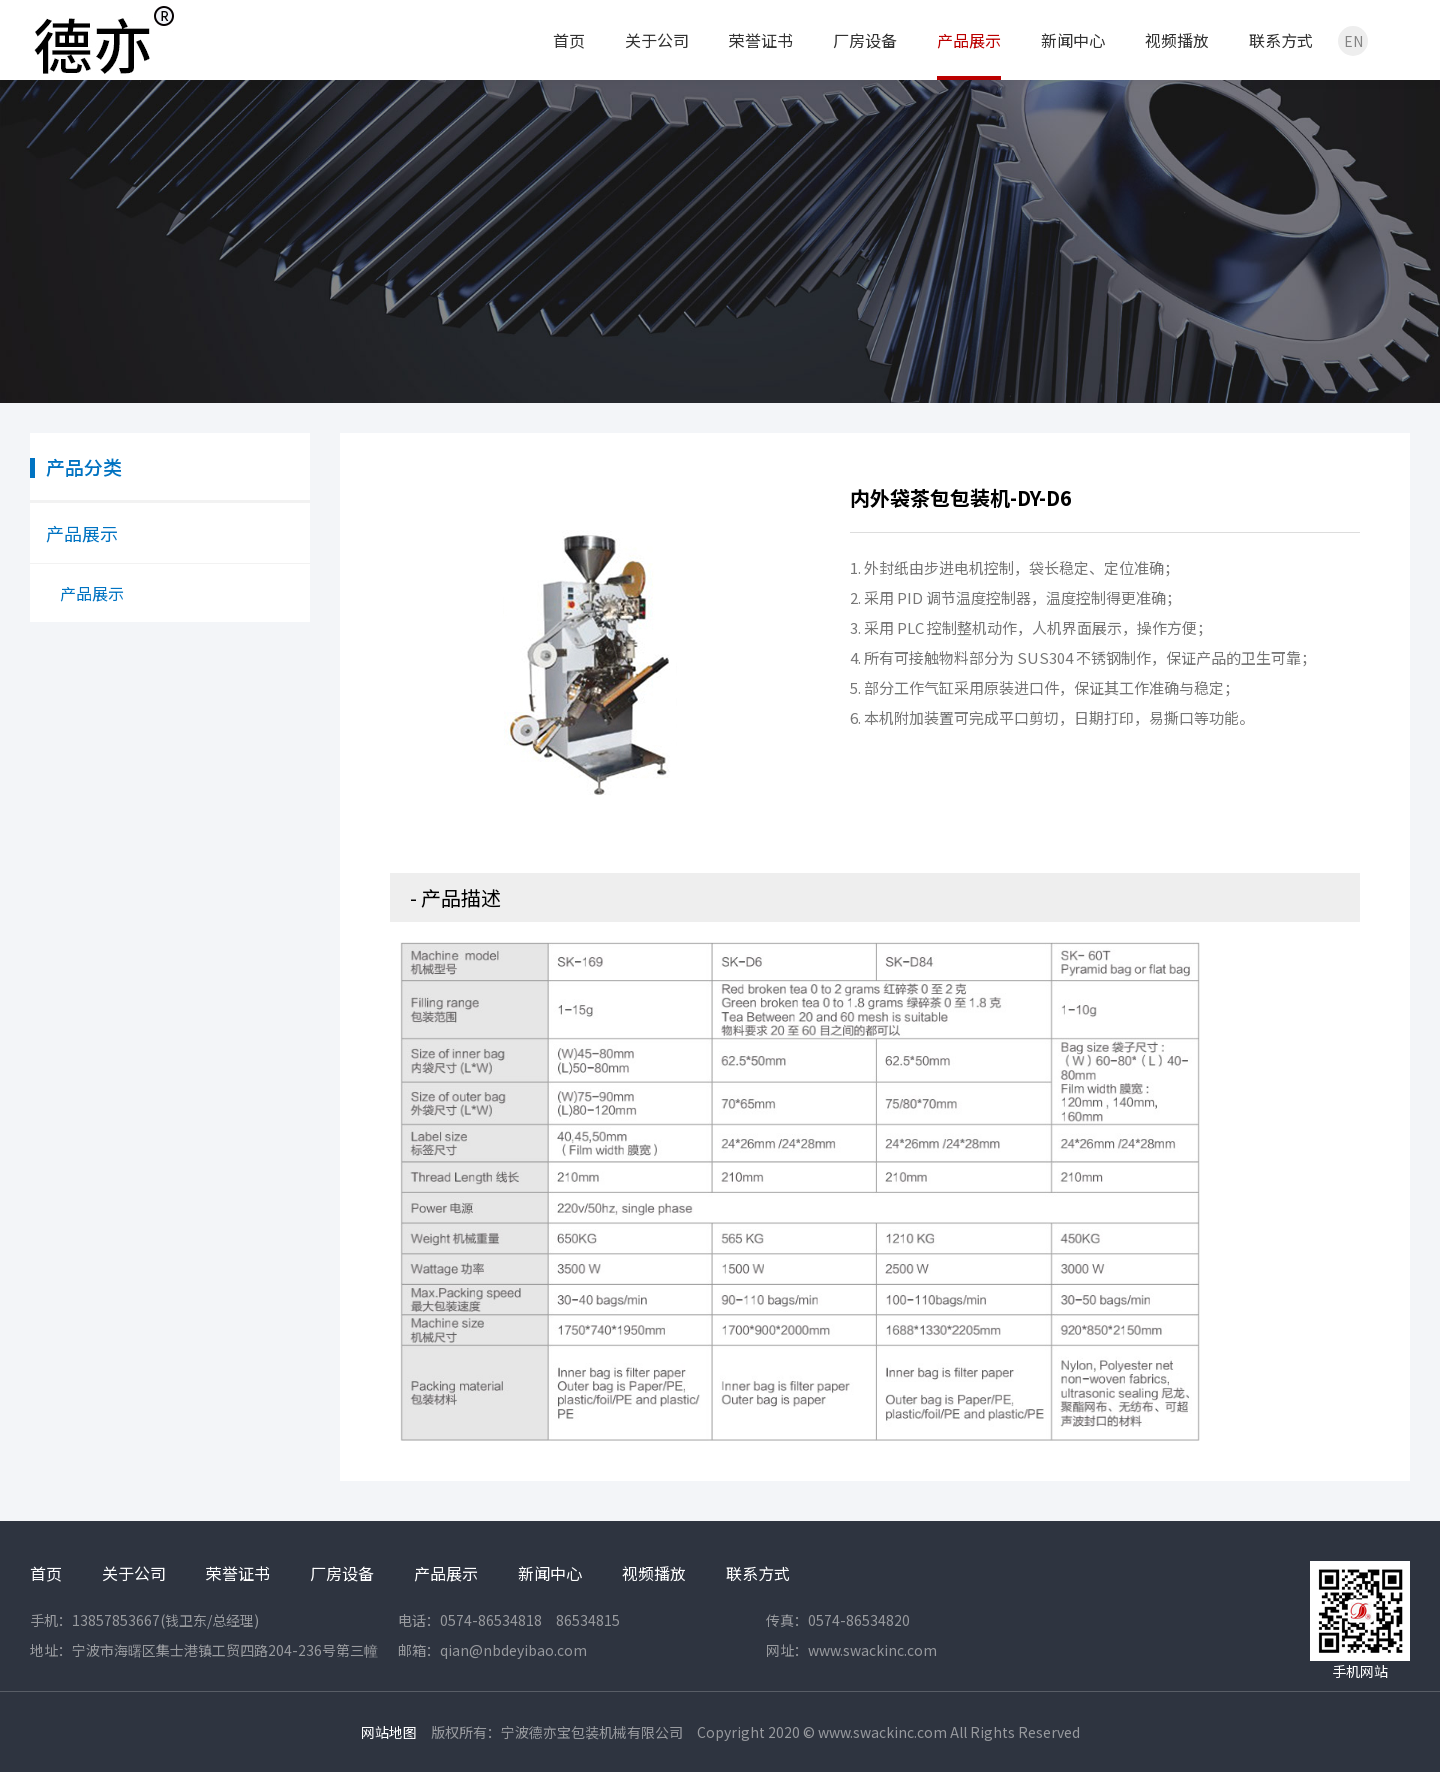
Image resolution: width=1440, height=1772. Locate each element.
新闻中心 (1073, 40)
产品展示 (969, 40)
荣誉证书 (761, 40)
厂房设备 (865, 40)
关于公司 (657, 40)
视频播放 (1177, 40)
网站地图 (389, 1732)
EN (1353, 41)
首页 (569, 40)
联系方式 (1281, 40)
